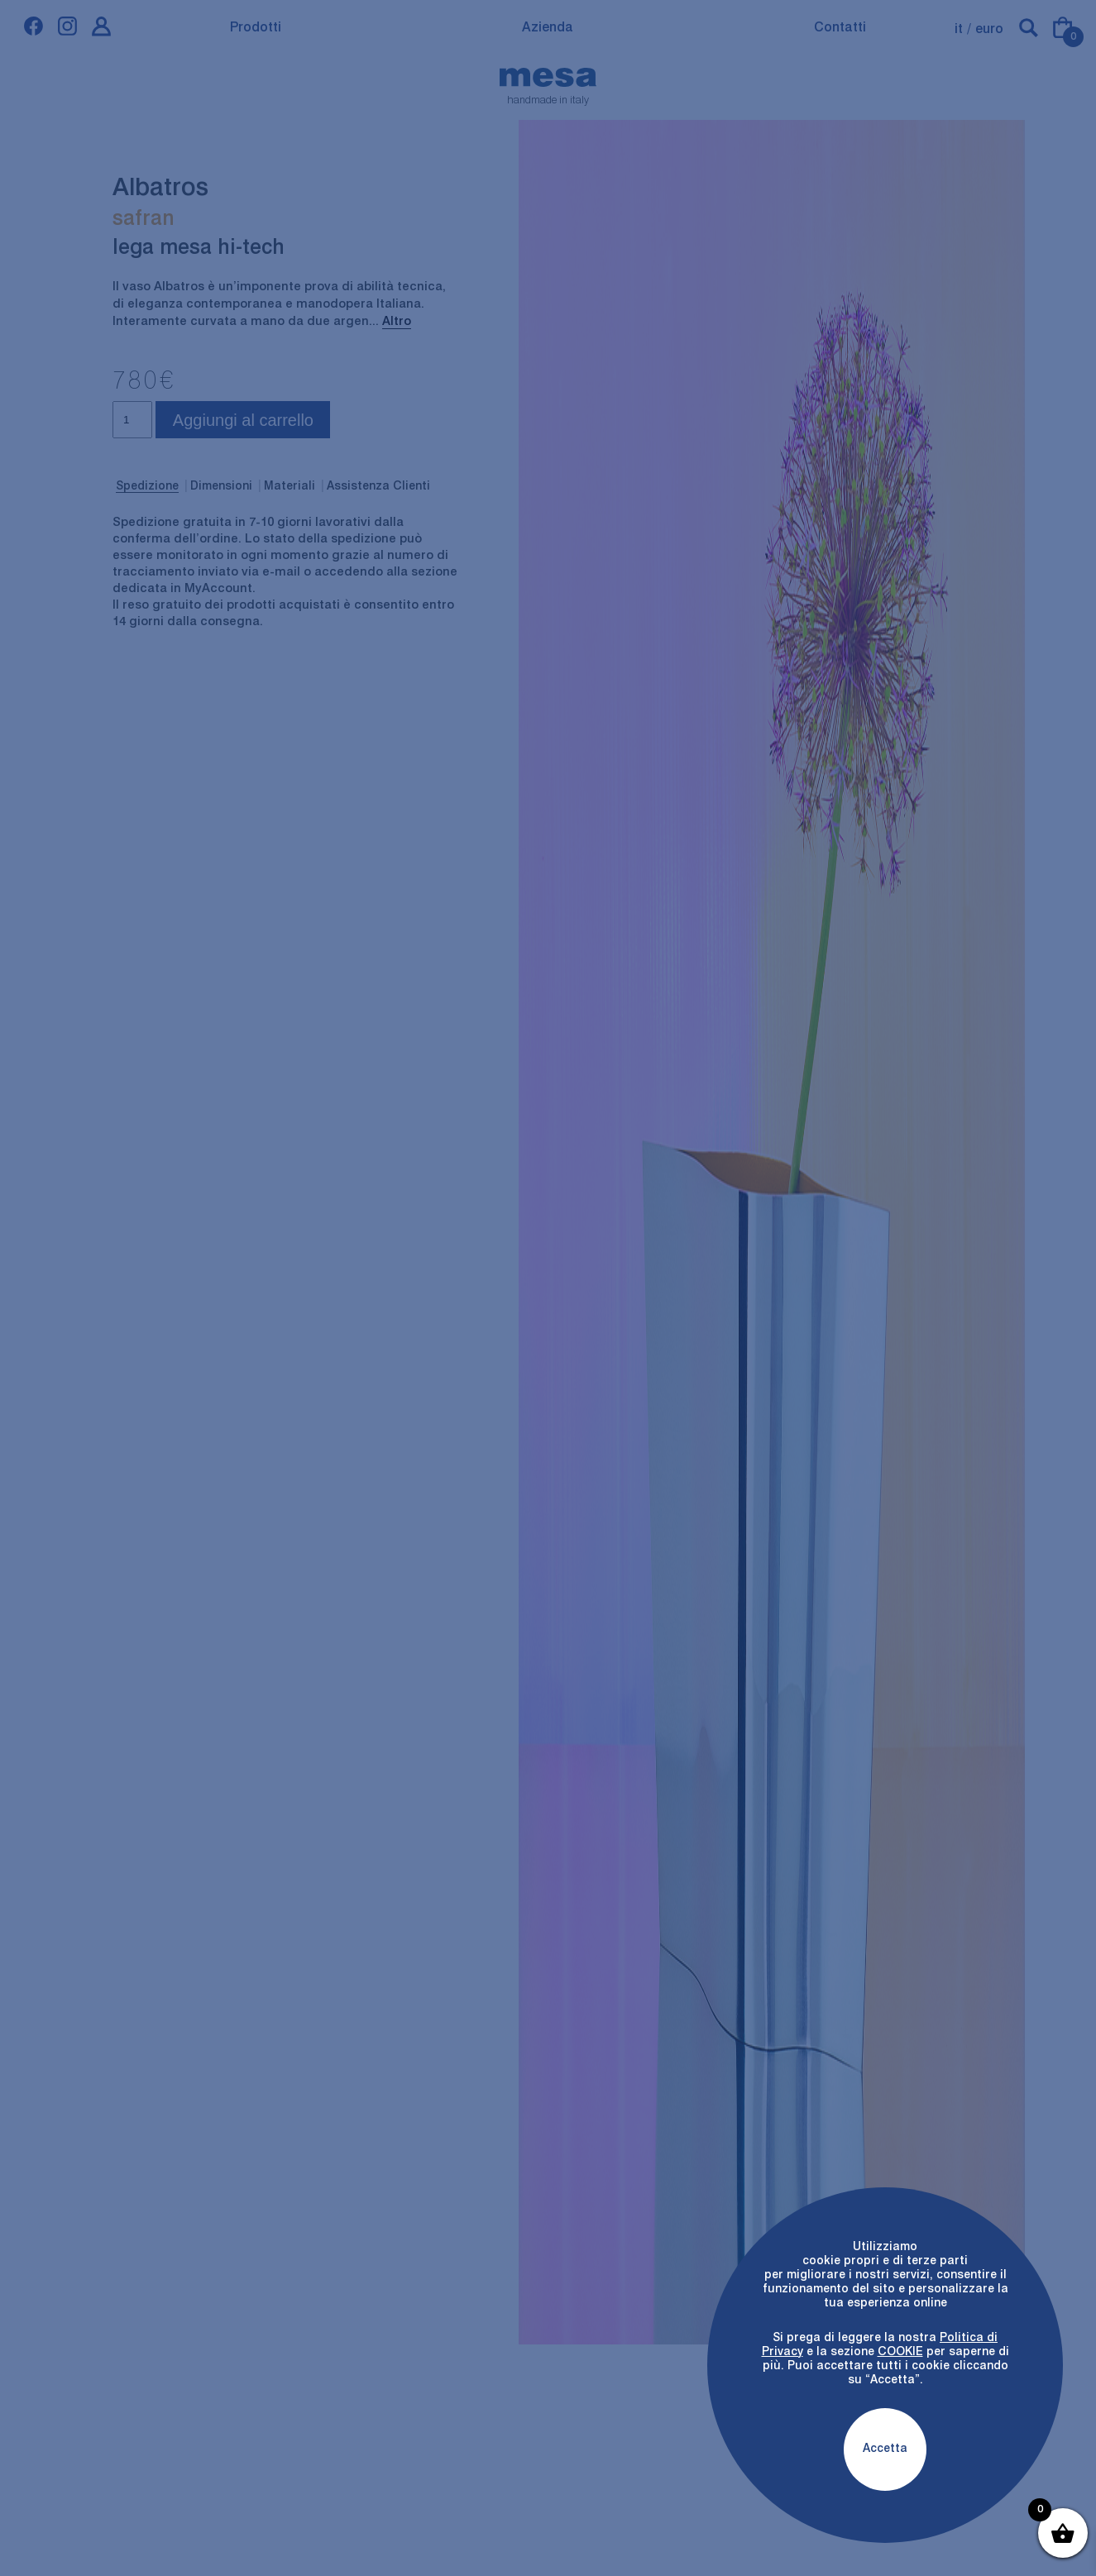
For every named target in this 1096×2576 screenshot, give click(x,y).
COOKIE (900, 2352)
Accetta (885, 2448)
